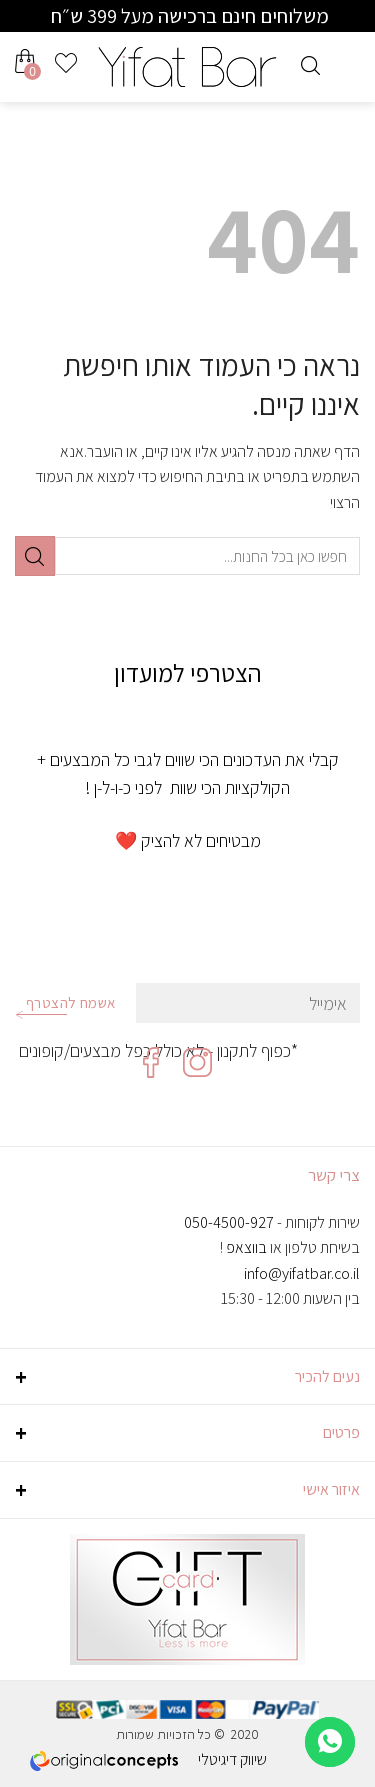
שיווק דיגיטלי (232, 1759)
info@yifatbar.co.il (302, 1273)
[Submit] (35, 555)
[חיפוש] (310, 63)
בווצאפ (246, 1247)
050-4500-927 (229, 1222)
